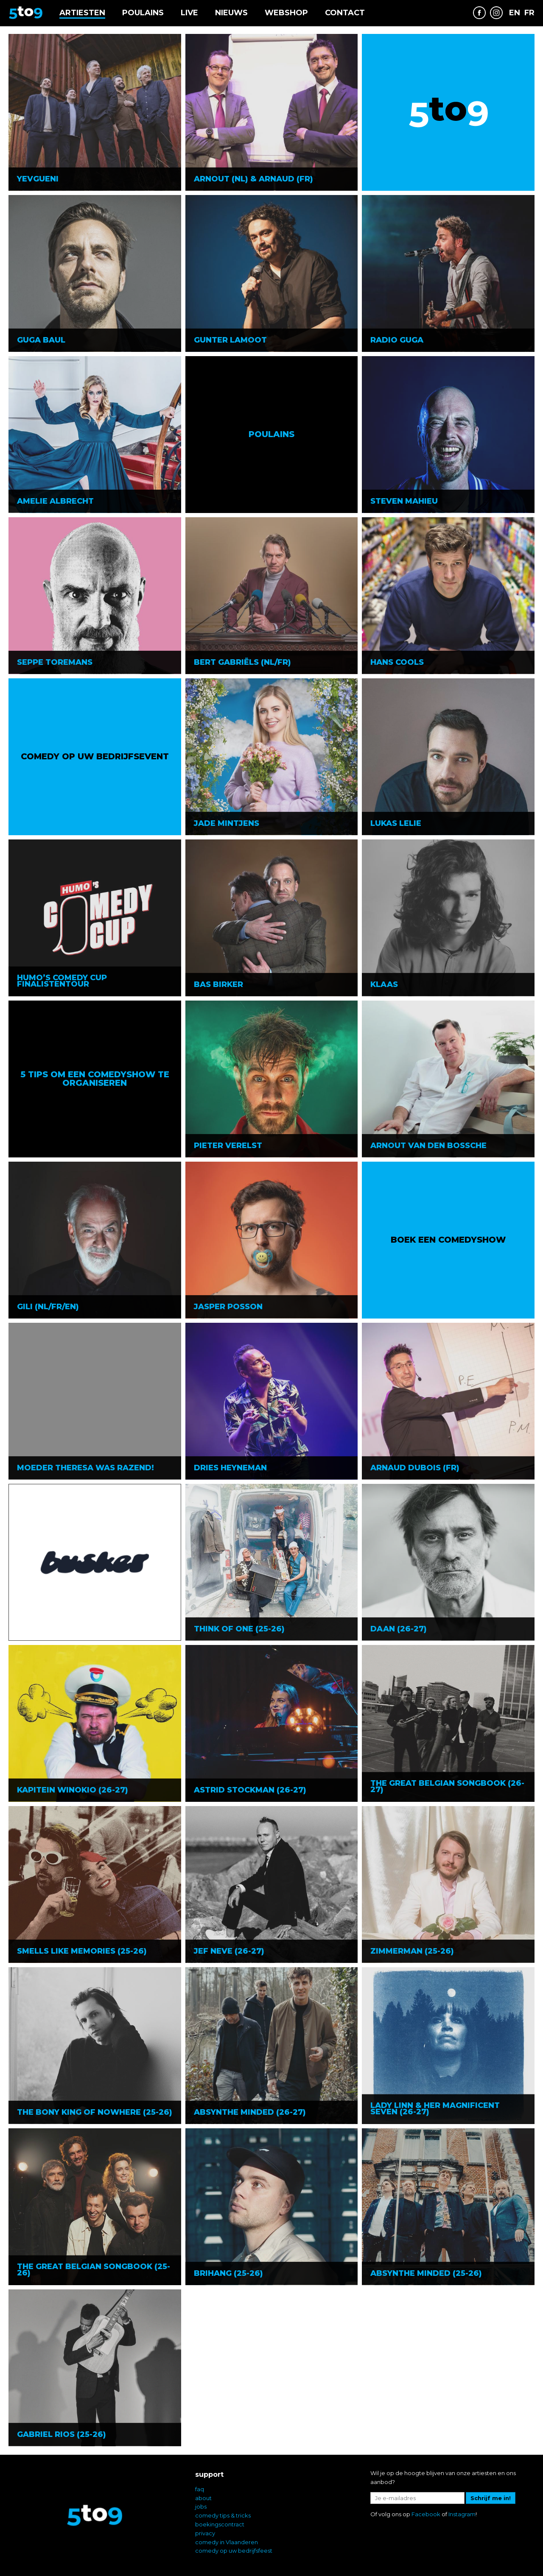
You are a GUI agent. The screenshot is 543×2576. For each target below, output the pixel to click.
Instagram (462, 2514)
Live (189, 12)
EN (514, 12)
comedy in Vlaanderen (226, 2542)
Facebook (425, 2514)
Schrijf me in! (490, 2498)
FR (529, 12)
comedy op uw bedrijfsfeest (233, 2550)
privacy (205, 2533)
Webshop (286, 12)
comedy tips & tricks (223, 2515)
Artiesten (82, 12)
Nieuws (231, 12)
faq (199, 2489)
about (203, 2498)
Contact (345, 12)
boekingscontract (219, 2524)
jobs (201, 2506)
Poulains (143, 12)
